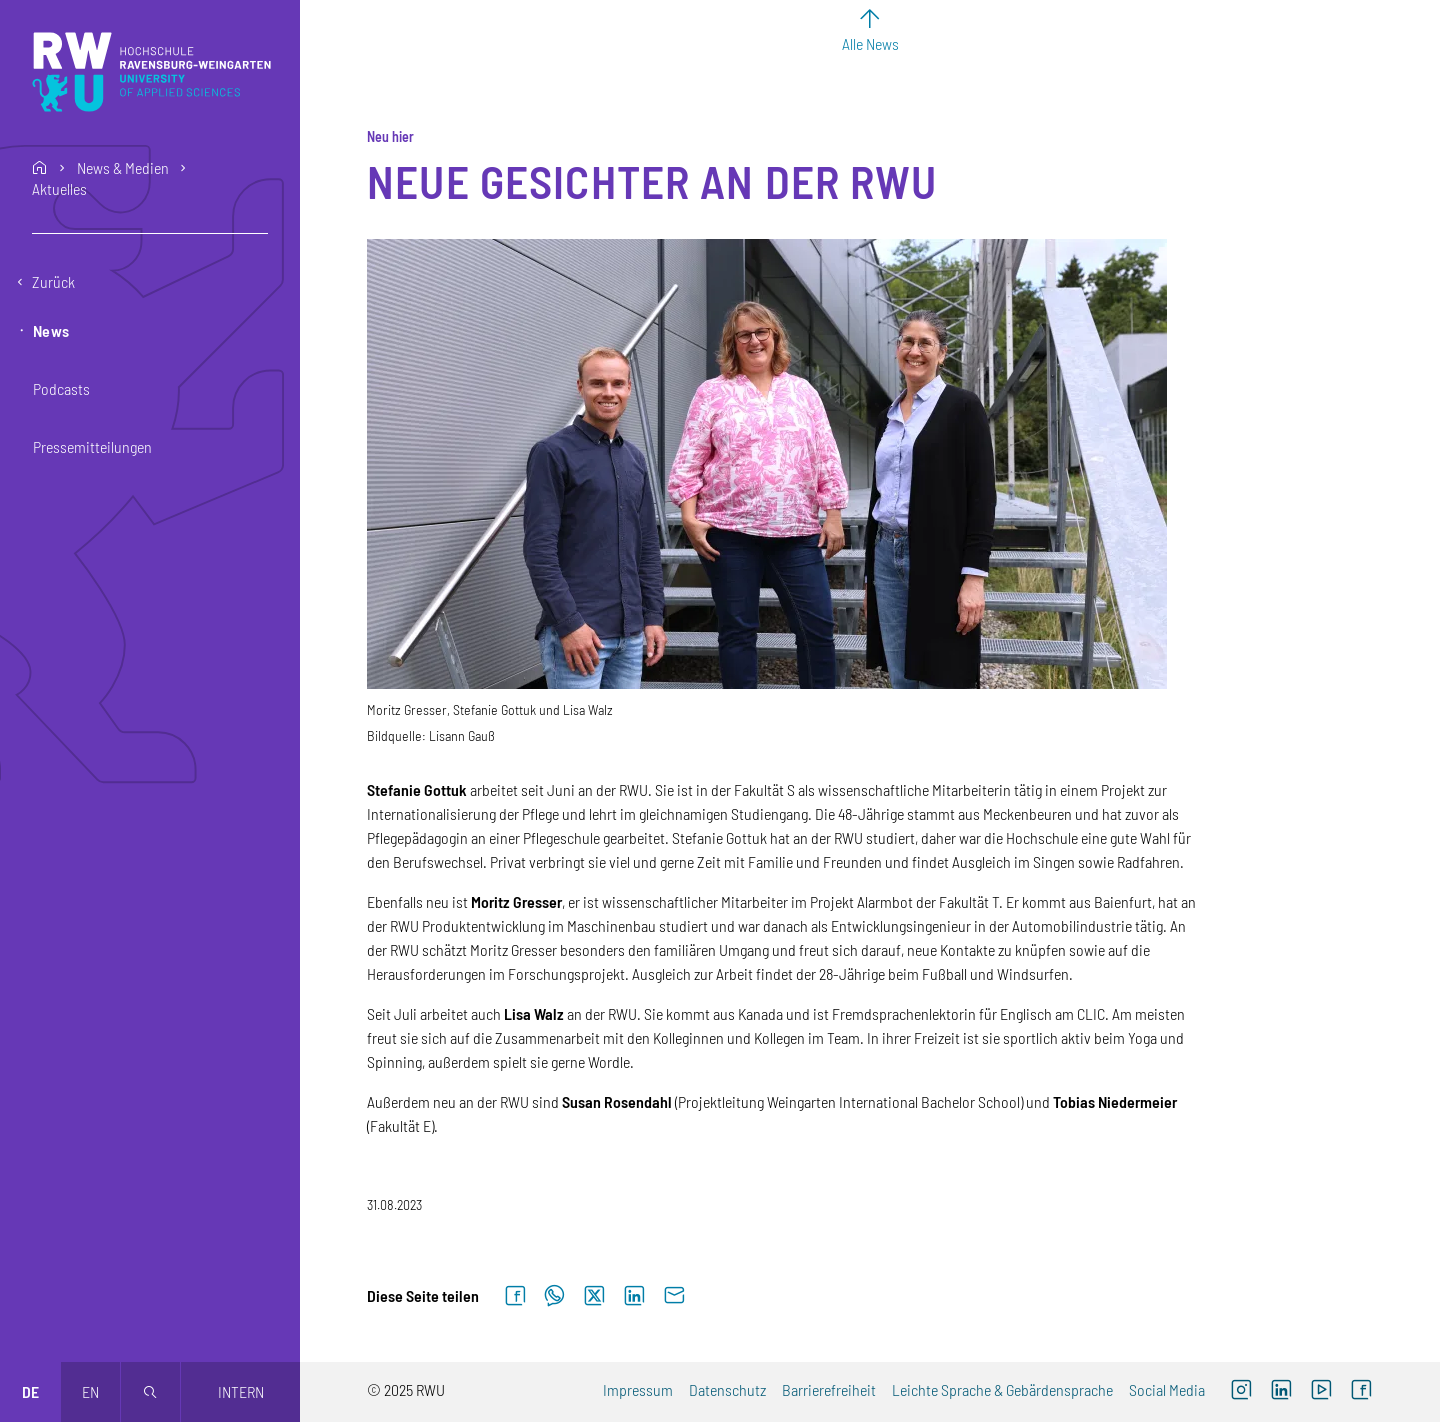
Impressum (638, 1389)
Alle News (870, 43)
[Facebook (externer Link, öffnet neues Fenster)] (1361, 1392)
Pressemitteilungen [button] (92, 446)
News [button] (51, 330)
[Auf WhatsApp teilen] (554, 1296)
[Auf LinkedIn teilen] (634, 1296)
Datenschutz (727, 1389)
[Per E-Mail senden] (674, 1296)
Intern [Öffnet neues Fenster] (241, 1391)
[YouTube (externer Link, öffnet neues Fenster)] (1321, 1392)
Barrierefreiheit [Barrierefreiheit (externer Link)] (829, 1389)
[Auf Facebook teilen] (515, 1296)
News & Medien (123, 168)
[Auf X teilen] (594, 1296)
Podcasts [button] (61, 388)
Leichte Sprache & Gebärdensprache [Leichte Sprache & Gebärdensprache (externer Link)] (1002, 1389)
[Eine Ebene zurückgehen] (150, 282)
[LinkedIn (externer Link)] (1281, 1392)
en (90, 1391)
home (40, 168)
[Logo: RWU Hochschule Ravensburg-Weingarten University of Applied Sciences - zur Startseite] (151, 72)
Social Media (1167, 1389)
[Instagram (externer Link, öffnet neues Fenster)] (1241, 1392)
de (30, 1391)
